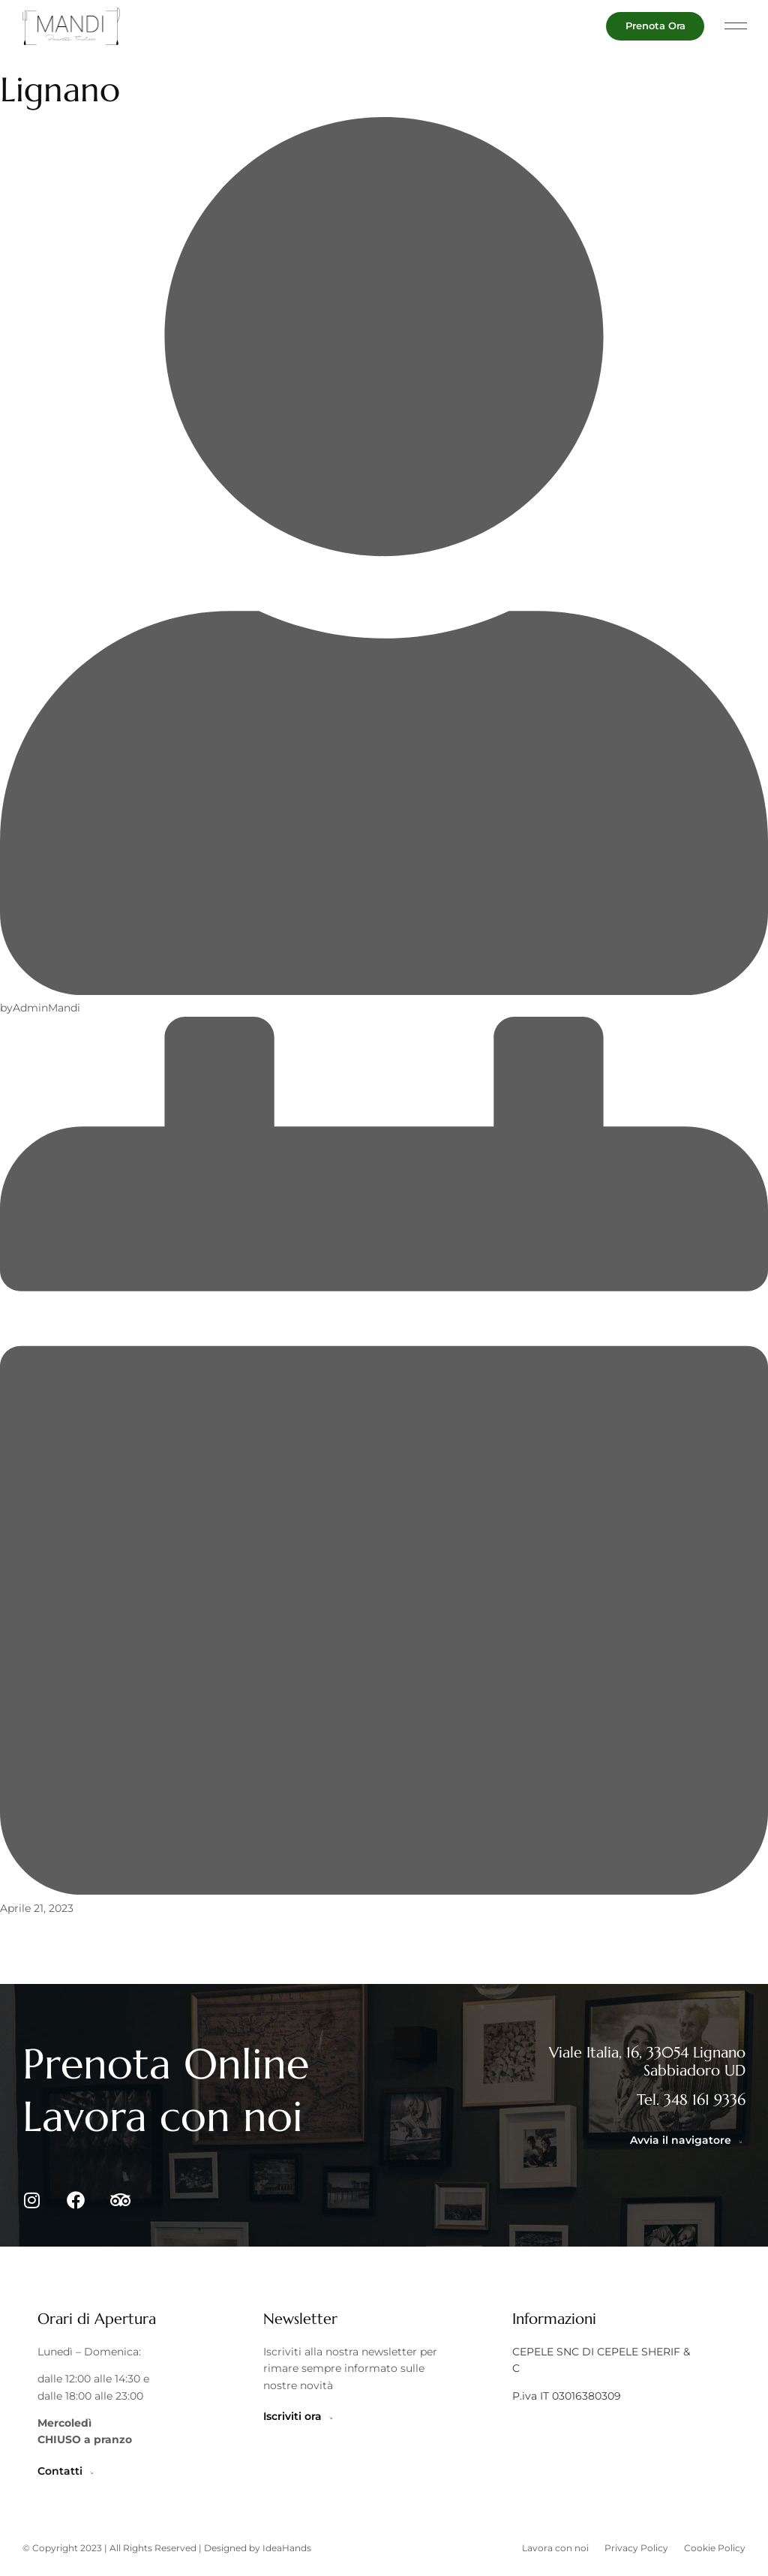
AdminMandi (46, 1007)
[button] (736, 27)
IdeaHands (286, 2554)
